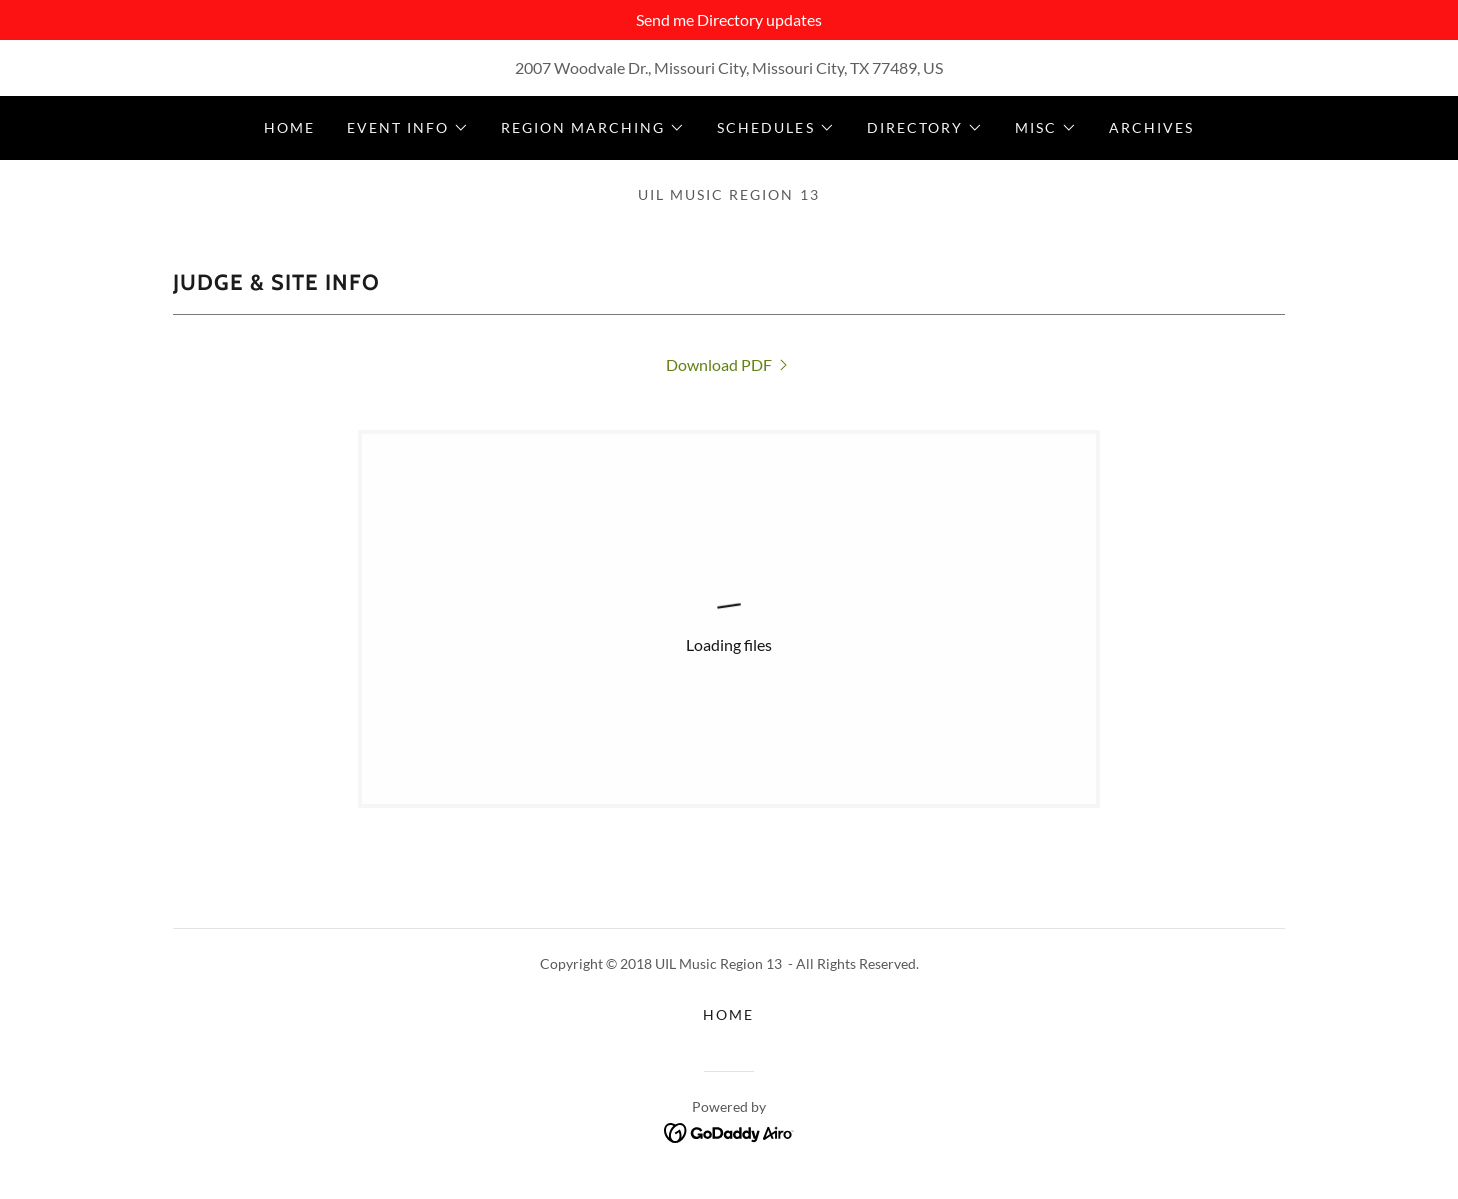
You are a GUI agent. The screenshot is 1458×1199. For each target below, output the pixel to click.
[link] (729, 364)
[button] (408, 128)
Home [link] (289, 127)
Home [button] (728, 1014)
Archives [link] (1151, 127)
